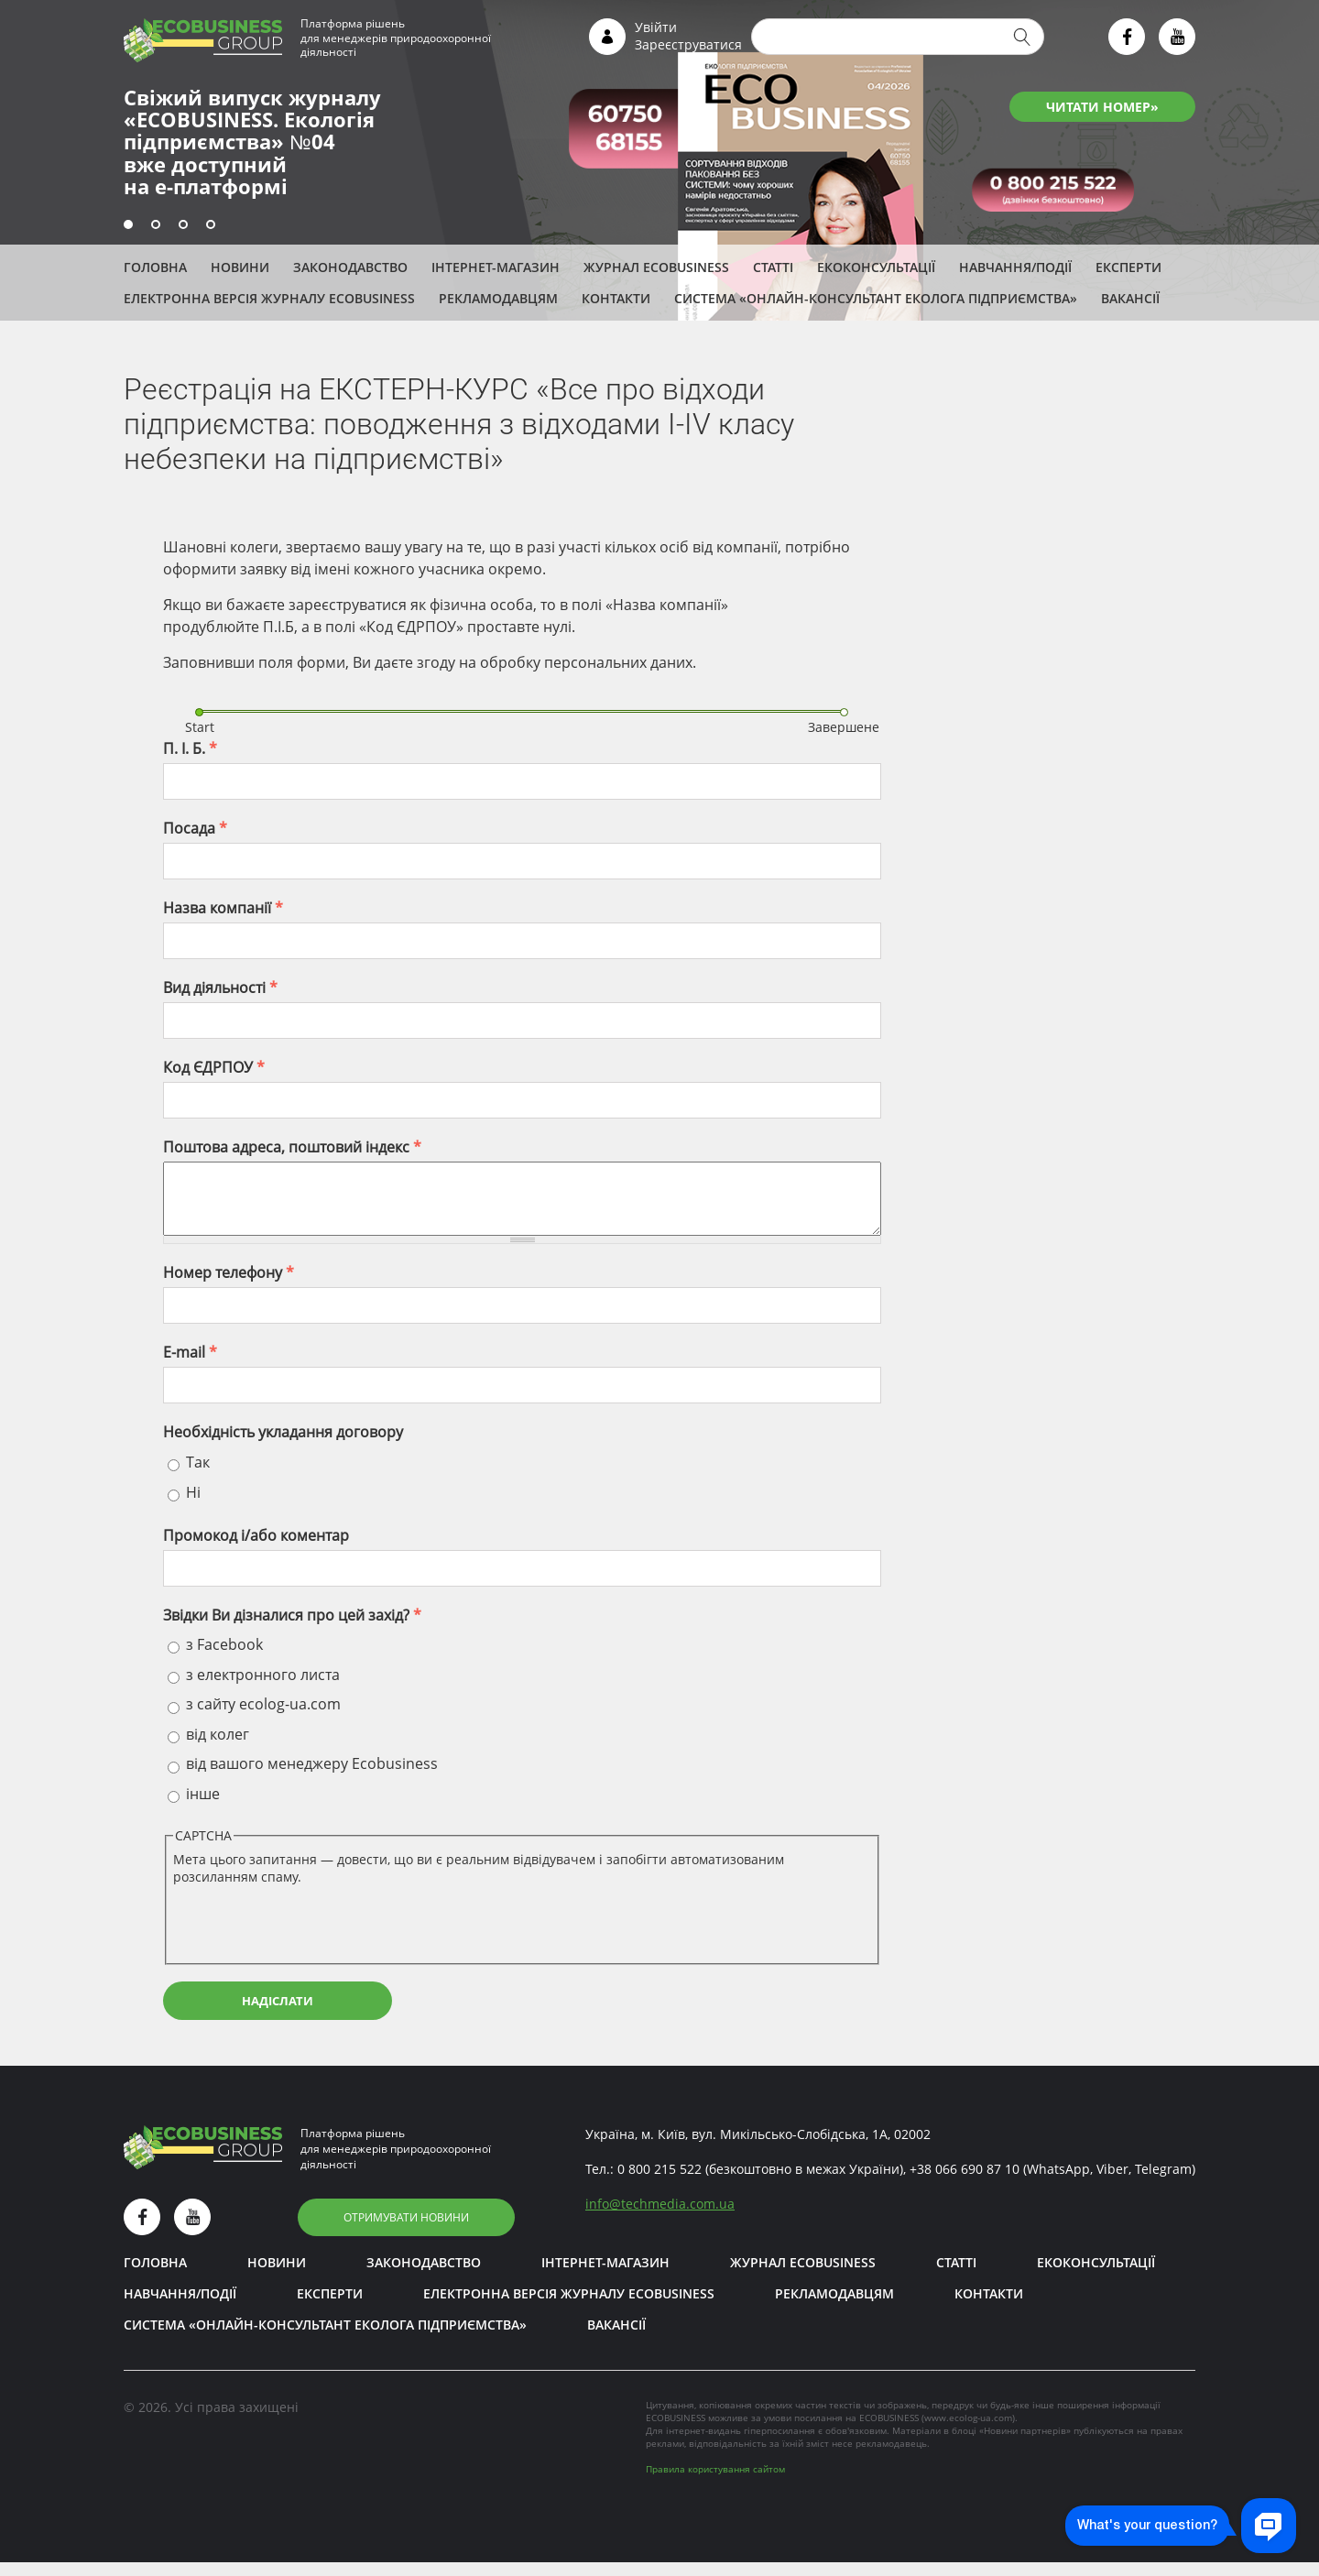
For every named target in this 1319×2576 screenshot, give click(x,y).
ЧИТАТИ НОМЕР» (1102, 106)
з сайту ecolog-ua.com (263, 1718)
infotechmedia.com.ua (660, 2217)
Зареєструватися (688, 44)
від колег (217, 1748)
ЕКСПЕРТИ (1128, 267)
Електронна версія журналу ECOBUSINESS (269, 298)
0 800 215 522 (659, 2182)
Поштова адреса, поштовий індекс (292, 1147)
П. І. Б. (190, 748)
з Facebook (224, 1658)
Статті (773, 267)
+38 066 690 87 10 (964, 2182)
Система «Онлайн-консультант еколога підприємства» (875, 298)
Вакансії (1130, 298)
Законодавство (350, 267)
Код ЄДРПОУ (214, 1067)
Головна (155, 267)
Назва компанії (223, 908)
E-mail (190, 1366)
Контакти (616, 298)
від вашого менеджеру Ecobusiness (312, 1777)
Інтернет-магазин (495, 267)
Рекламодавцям (498, 298)
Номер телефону (228, 1286)
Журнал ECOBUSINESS (656, 267)
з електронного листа (263, 1688)
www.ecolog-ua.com (968, 2431)
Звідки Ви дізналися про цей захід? (292, 1629)
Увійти (656, 27)
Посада (195, 828)
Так (198, 1476)
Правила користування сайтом (715, 2482)
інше (203, 1807)
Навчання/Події (1015, 267)
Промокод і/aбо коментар (256, 1549)
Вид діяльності (220, 987)
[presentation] (312, 1934)
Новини (240, 267)
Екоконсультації (876, 267)
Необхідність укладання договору (283, 1445)
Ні (193, 1506)
